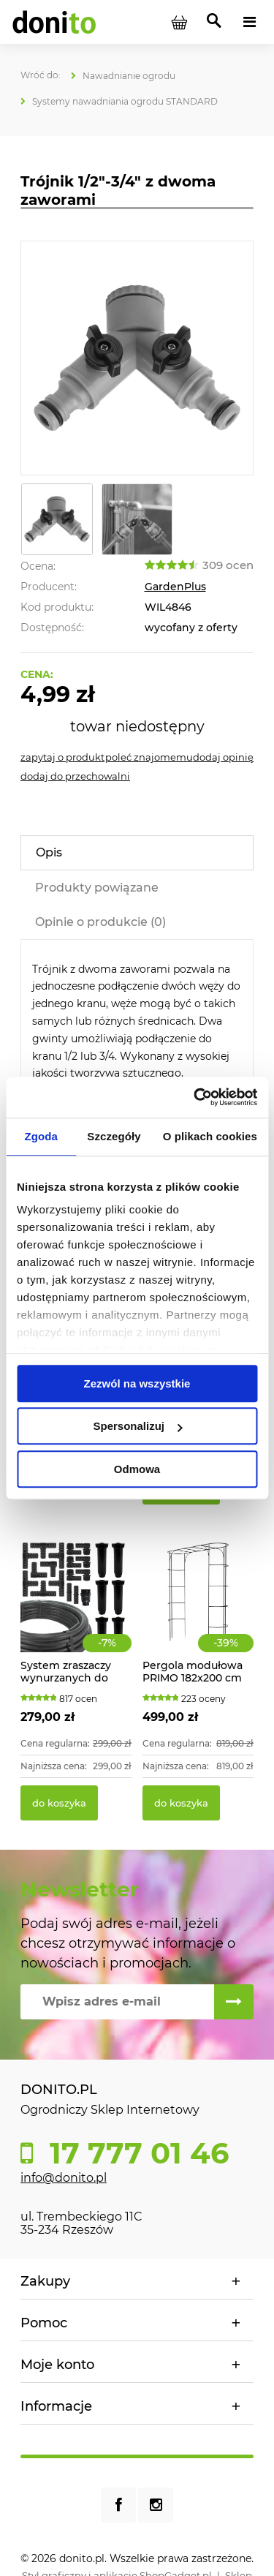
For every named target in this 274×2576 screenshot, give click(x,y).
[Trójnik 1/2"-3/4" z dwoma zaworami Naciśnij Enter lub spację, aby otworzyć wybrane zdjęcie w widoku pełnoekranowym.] (137, 358)
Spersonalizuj (137, 1426)
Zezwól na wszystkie (137, 1383)
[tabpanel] (137, 1022)
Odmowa (137, 1469)
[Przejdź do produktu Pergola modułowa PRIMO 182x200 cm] (198, 1612)
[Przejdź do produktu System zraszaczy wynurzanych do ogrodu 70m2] (76, 1612)
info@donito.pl (63, 2178)
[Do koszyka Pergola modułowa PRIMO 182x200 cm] (181, 1802)
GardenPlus (175, 586)
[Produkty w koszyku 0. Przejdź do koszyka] (179, 21)
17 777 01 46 (135, 2153)
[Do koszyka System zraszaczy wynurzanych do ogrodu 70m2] (59, 1802)
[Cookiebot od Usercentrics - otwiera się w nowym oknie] (195, 1097)
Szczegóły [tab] (113, 1136)
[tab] (137, 852)
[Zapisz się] (234, 2001)
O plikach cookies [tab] (210, 1136)
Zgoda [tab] (41, 1136)
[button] (62, 757)
